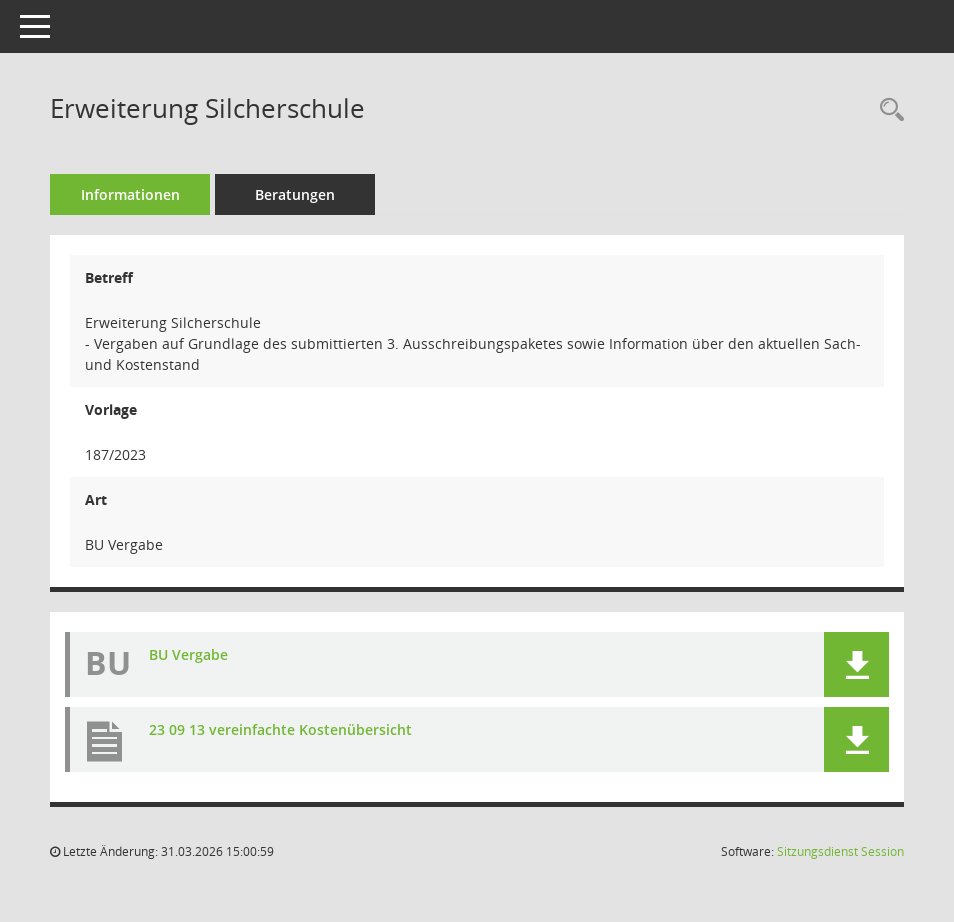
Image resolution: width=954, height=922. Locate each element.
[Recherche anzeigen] (887, 110)
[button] (856, 664)
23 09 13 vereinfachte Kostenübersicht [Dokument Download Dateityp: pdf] (280, 729)
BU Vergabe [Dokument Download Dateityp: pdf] (188, 654)
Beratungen (295, 194)
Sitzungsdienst (840, 851)
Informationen (130, 194)
